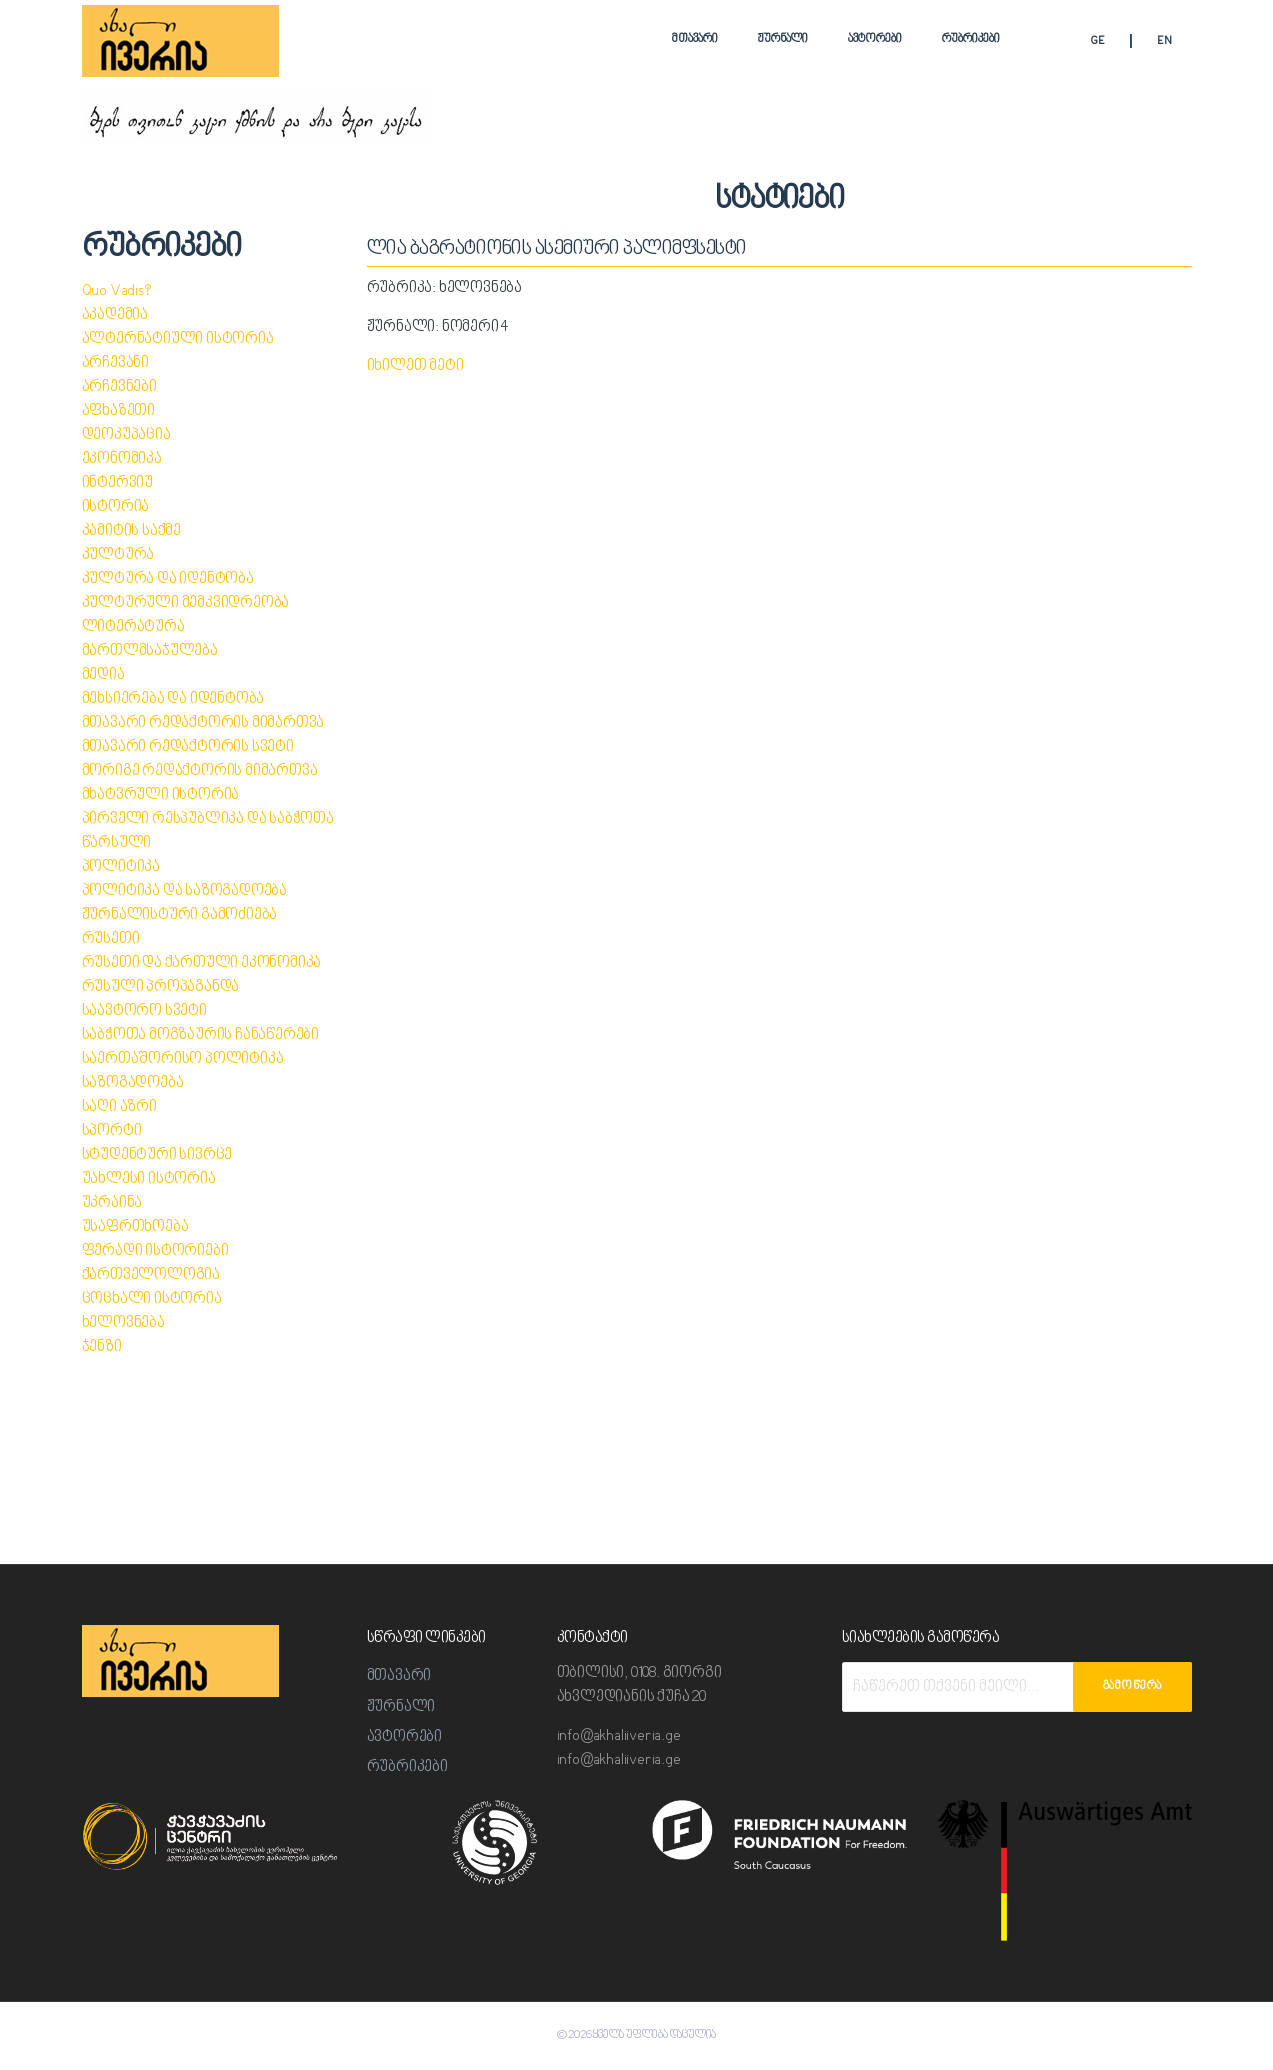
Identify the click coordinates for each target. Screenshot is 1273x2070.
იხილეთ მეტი (415, 366)
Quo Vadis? (116, 291)
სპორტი (112, 1131)
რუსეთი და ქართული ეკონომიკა (202, 963)
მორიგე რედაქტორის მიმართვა (200, 771)
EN (1164, 41)
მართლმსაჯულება (150, 651)
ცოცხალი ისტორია (152, 1299)
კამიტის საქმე (131, 531)
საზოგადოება (133, 1083)
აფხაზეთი (118, 411)
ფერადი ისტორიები (155, 1251)
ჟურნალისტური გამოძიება (180, 915)
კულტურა (118, 555)
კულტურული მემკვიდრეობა (186, 603)
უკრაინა (112, 1203)
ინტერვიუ (117, 483)
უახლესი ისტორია (149, 1179)
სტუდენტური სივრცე (157, 1155)
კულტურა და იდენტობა (168, 579)
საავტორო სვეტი (144, 1011)
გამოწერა (1132, 1686)
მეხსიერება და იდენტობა (173, 699)
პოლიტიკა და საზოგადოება (184, 891)
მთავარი (695, 39)
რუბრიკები (971, 39)
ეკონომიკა (122, 459)
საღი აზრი (119, 1107)
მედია (103, 675)
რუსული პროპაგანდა (161, 987)
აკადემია (115, 315)
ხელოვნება (123, 1323)
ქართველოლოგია (151, 1275)
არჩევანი (115, 363)
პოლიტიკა (121, 867)
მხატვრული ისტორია (161, 795)
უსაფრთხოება (135, 1227)
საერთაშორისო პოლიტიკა (183, 1059)
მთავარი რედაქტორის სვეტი (188, 747)
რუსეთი (111, 939)
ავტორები (875, 39)
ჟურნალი (783, 39)
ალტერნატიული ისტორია (178, 339)
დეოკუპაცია (126, 435)
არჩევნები (119, 387)
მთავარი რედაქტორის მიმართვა (203, 723)
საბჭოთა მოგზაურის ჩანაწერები (200, 1035)
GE (1097, 41)
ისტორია (116, 507)
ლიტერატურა (133, 627)
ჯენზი (102, 1347)
